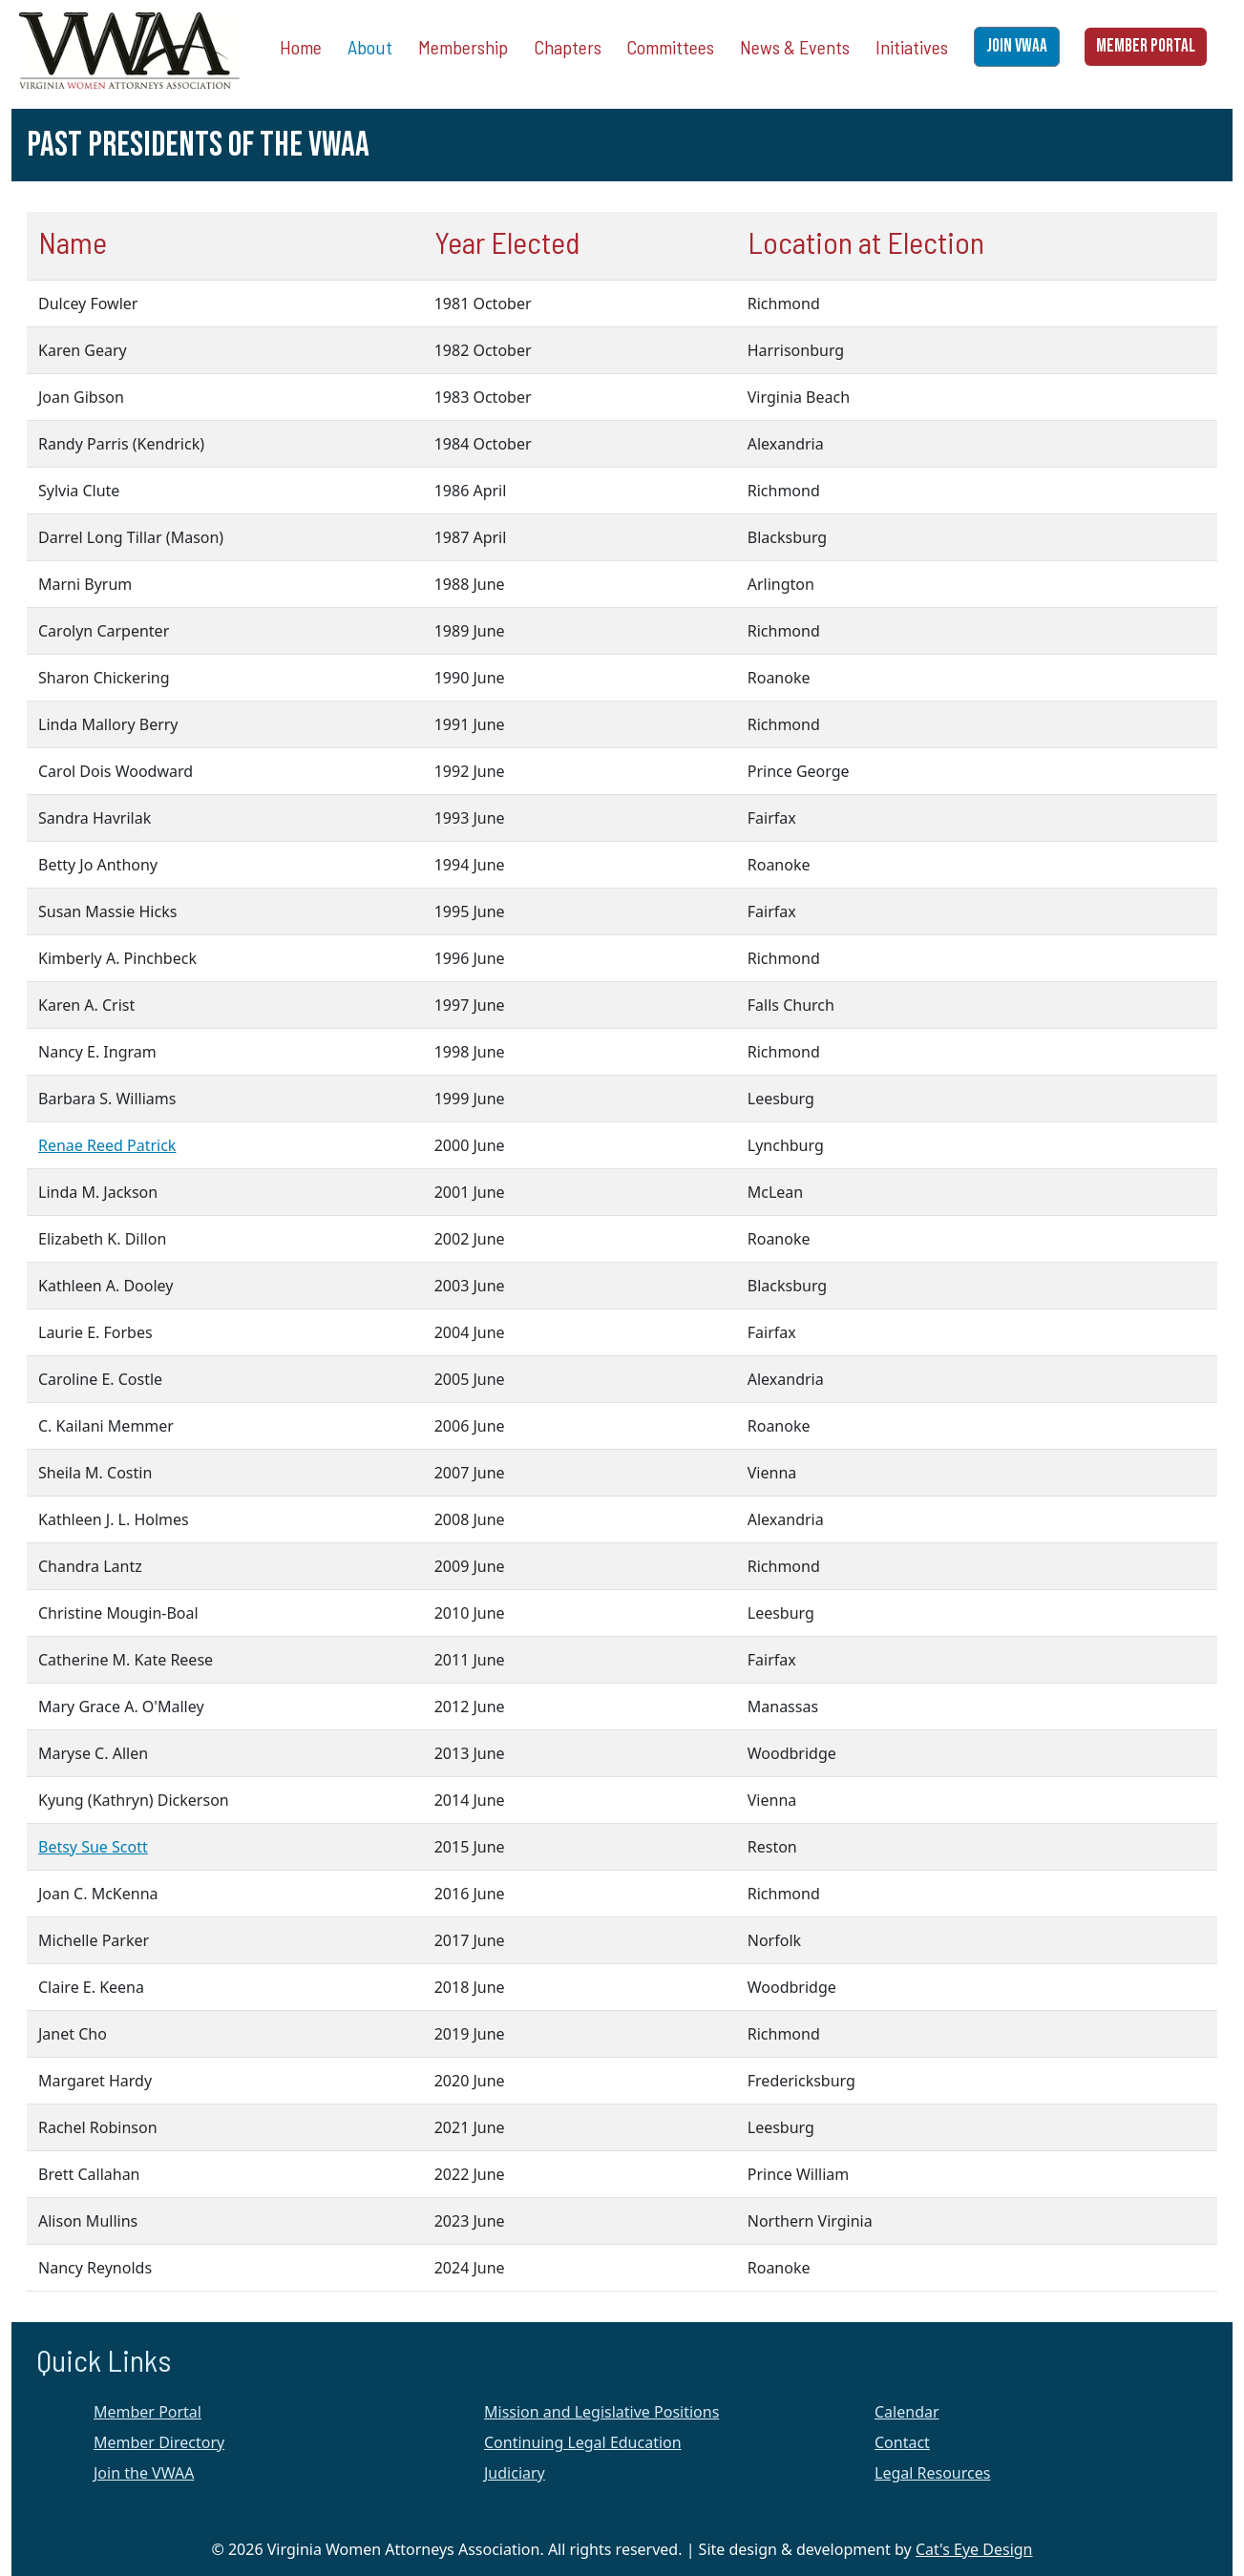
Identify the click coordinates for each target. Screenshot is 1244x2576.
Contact (902, 2442)
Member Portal (147, 2411)
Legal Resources (932, 2472)
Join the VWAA (144, 2472)
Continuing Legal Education (583, 2442)
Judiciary (514, 2472)
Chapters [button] (567, 46)
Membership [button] (463, 46)
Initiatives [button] (911, 46)
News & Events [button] (795, 46)
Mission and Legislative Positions (601, 2411)
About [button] (370, 46)
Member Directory (159, 2442)
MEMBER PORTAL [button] (1145, 46)
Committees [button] (670, 46)
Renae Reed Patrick (107, 1145)
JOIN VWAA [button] (1016, 46)
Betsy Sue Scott (93, 1846)
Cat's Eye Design (974, 2549)
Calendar (907, 2411)
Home (301, 46)
